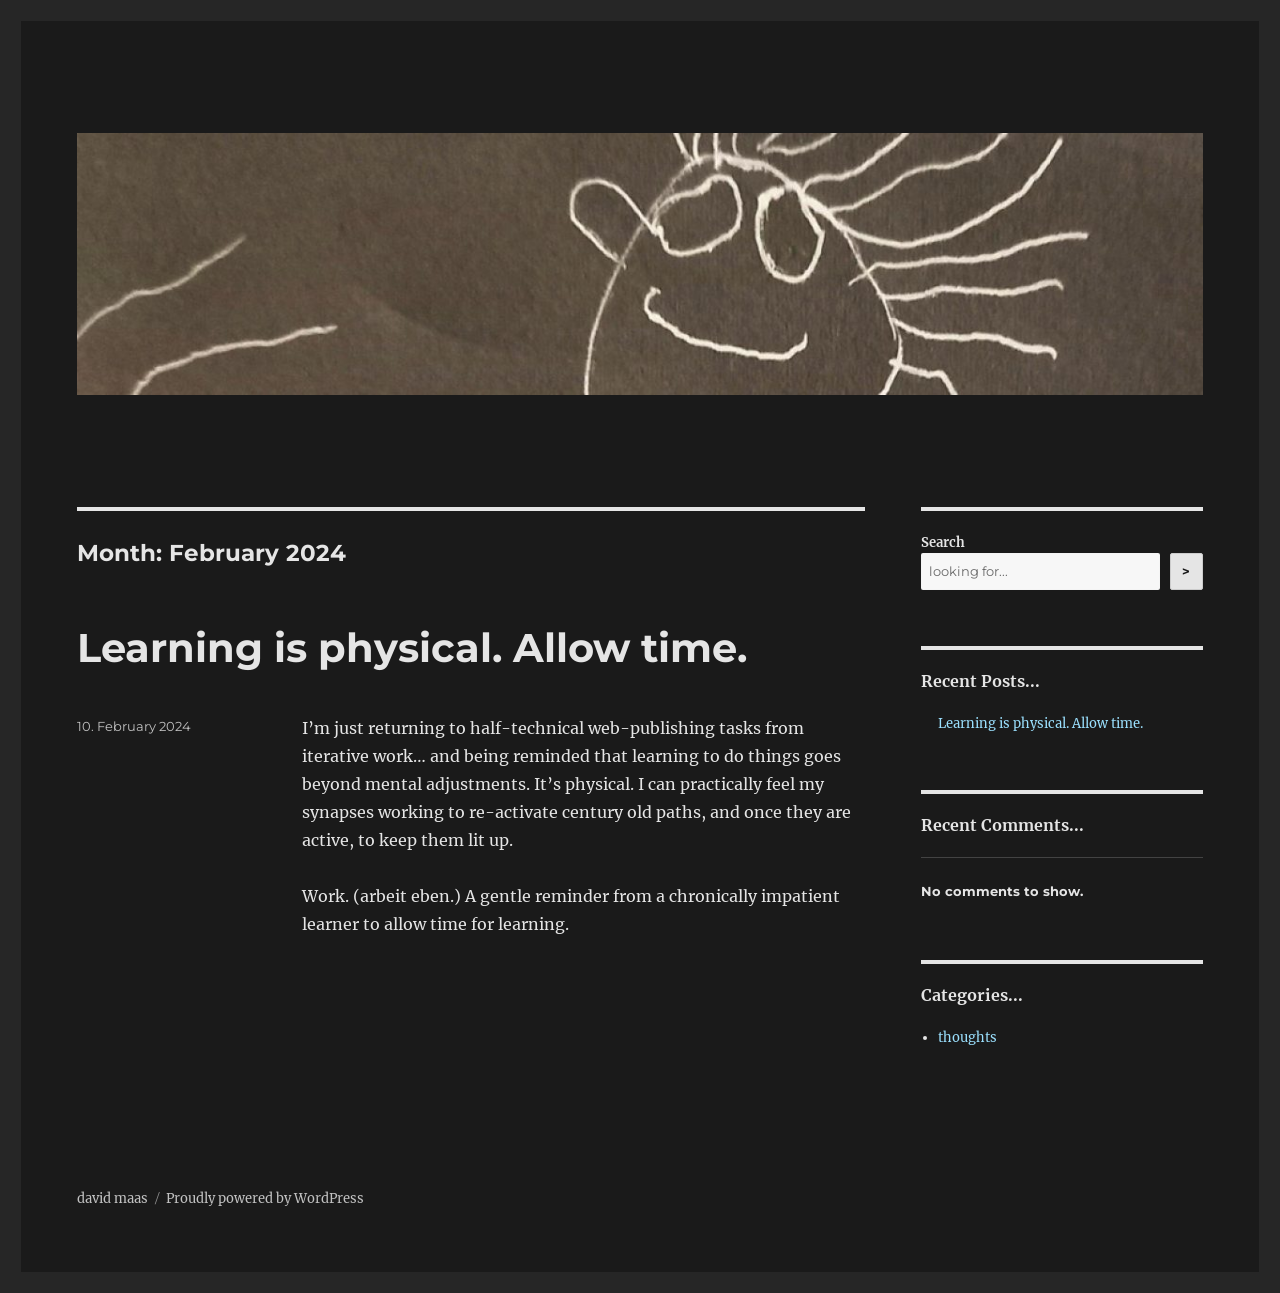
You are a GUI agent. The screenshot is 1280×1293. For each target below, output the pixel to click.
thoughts (967, 1037)
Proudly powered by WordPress (265, 1198)
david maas (112, 1198)
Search (943, 542)
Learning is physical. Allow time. (412, 647)
